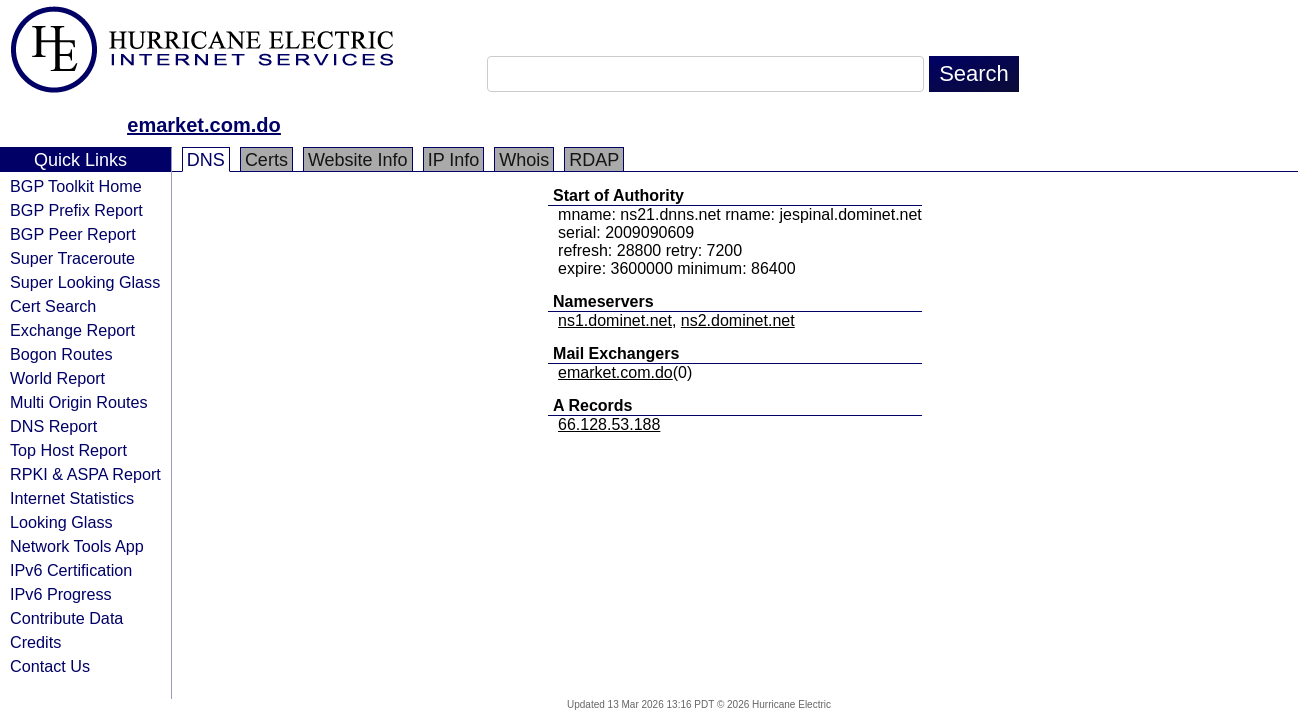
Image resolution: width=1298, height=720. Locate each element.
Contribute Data (66, 618)
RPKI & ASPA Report (85, 474)
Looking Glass (61, 522)
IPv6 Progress (61, 594)
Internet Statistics (72, 498)
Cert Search (53, 306)
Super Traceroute (72, 258)
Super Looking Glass (85, 282)
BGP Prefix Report (76, 210)
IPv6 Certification (71, 570)
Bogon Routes (61, 354)
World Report (57, 378)
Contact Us (50, 666)
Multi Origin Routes (79, 402)
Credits (35, 642)
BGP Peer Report (73, 234)
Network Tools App (77, 546)
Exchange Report (72, 330)
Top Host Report (68, 450)
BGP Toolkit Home (76, 186)
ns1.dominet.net (615, 320)
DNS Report (53, 426)
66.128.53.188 (609, 424)
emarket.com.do (203, 125)
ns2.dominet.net (738, 320)
